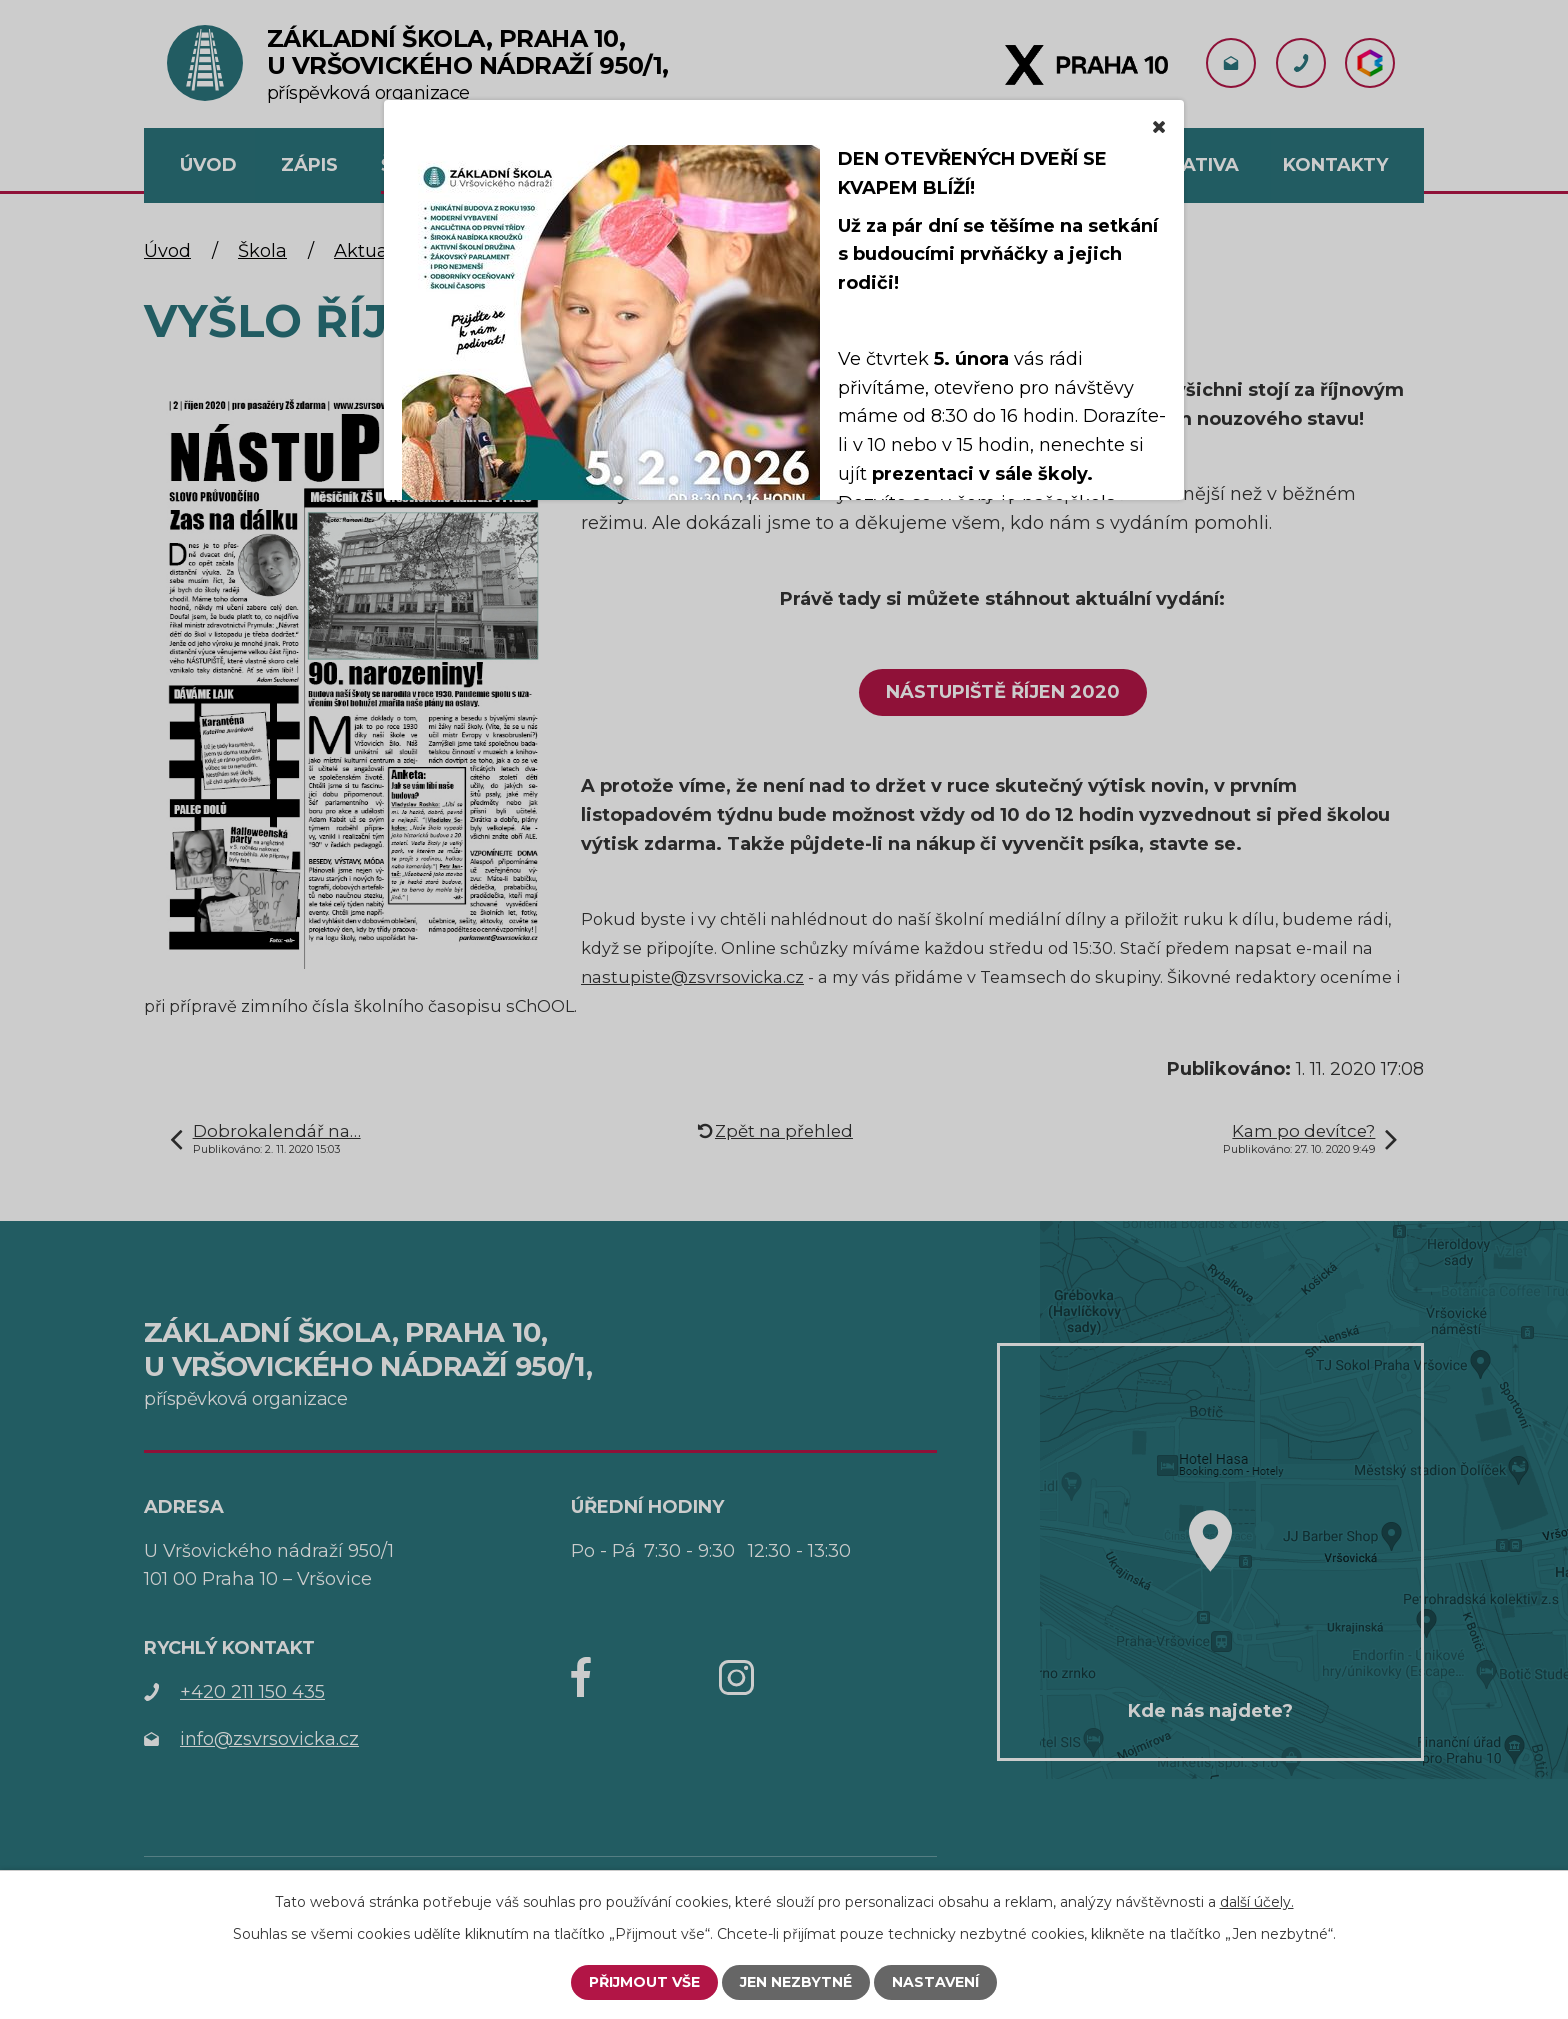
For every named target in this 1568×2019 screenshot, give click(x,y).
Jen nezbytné (796, 1982)
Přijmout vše (644, 1982)
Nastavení (935, 1982)
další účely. (1257, 1902)
